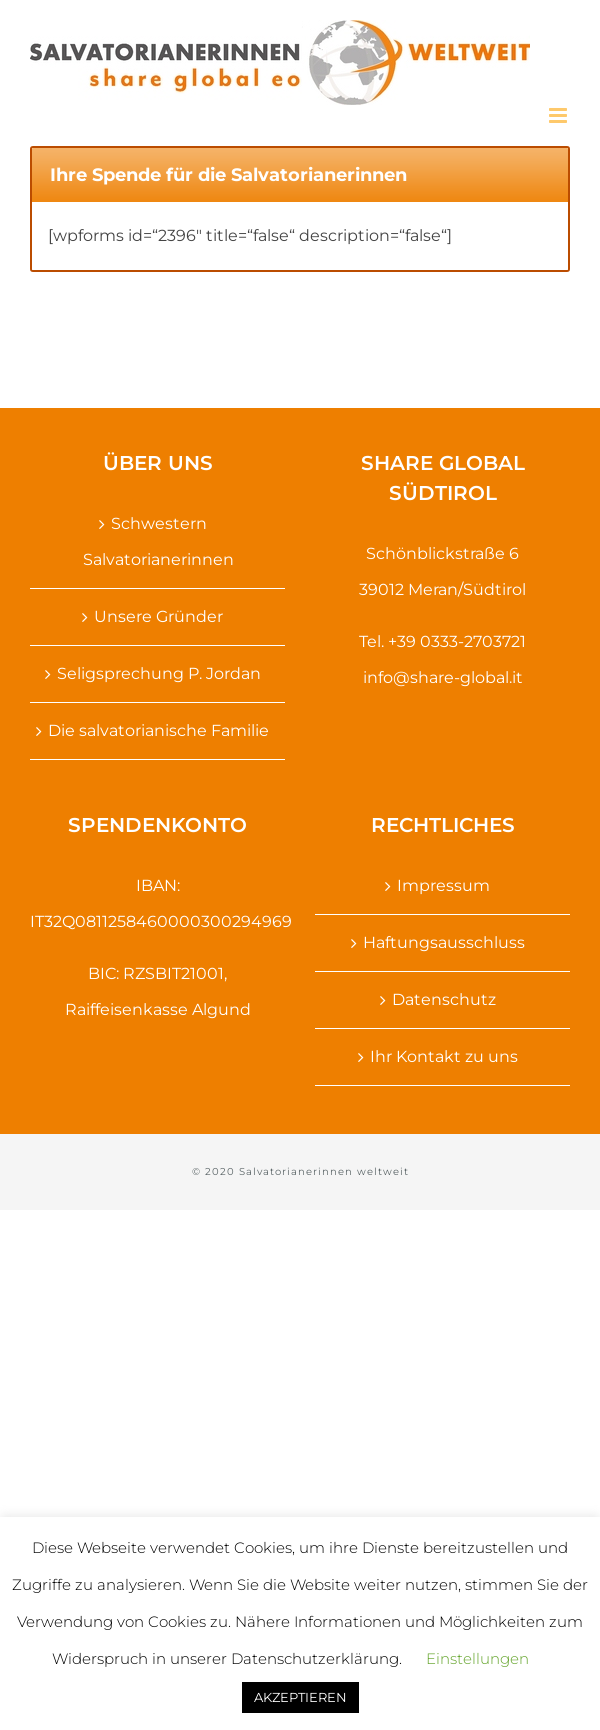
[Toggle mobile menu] (559, 115)
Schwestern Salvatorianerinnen (158, 541)
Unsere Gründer (158, 616)
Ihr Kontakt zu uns (444, 1056)
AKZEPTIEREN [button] (300, 1697)
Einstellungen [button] (477, 1658)
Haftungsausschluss (444, 942)
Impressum (443, 885)
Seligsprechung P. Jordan (159, 673)
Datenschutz (444, 999)
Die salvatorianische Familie (158, 730)
